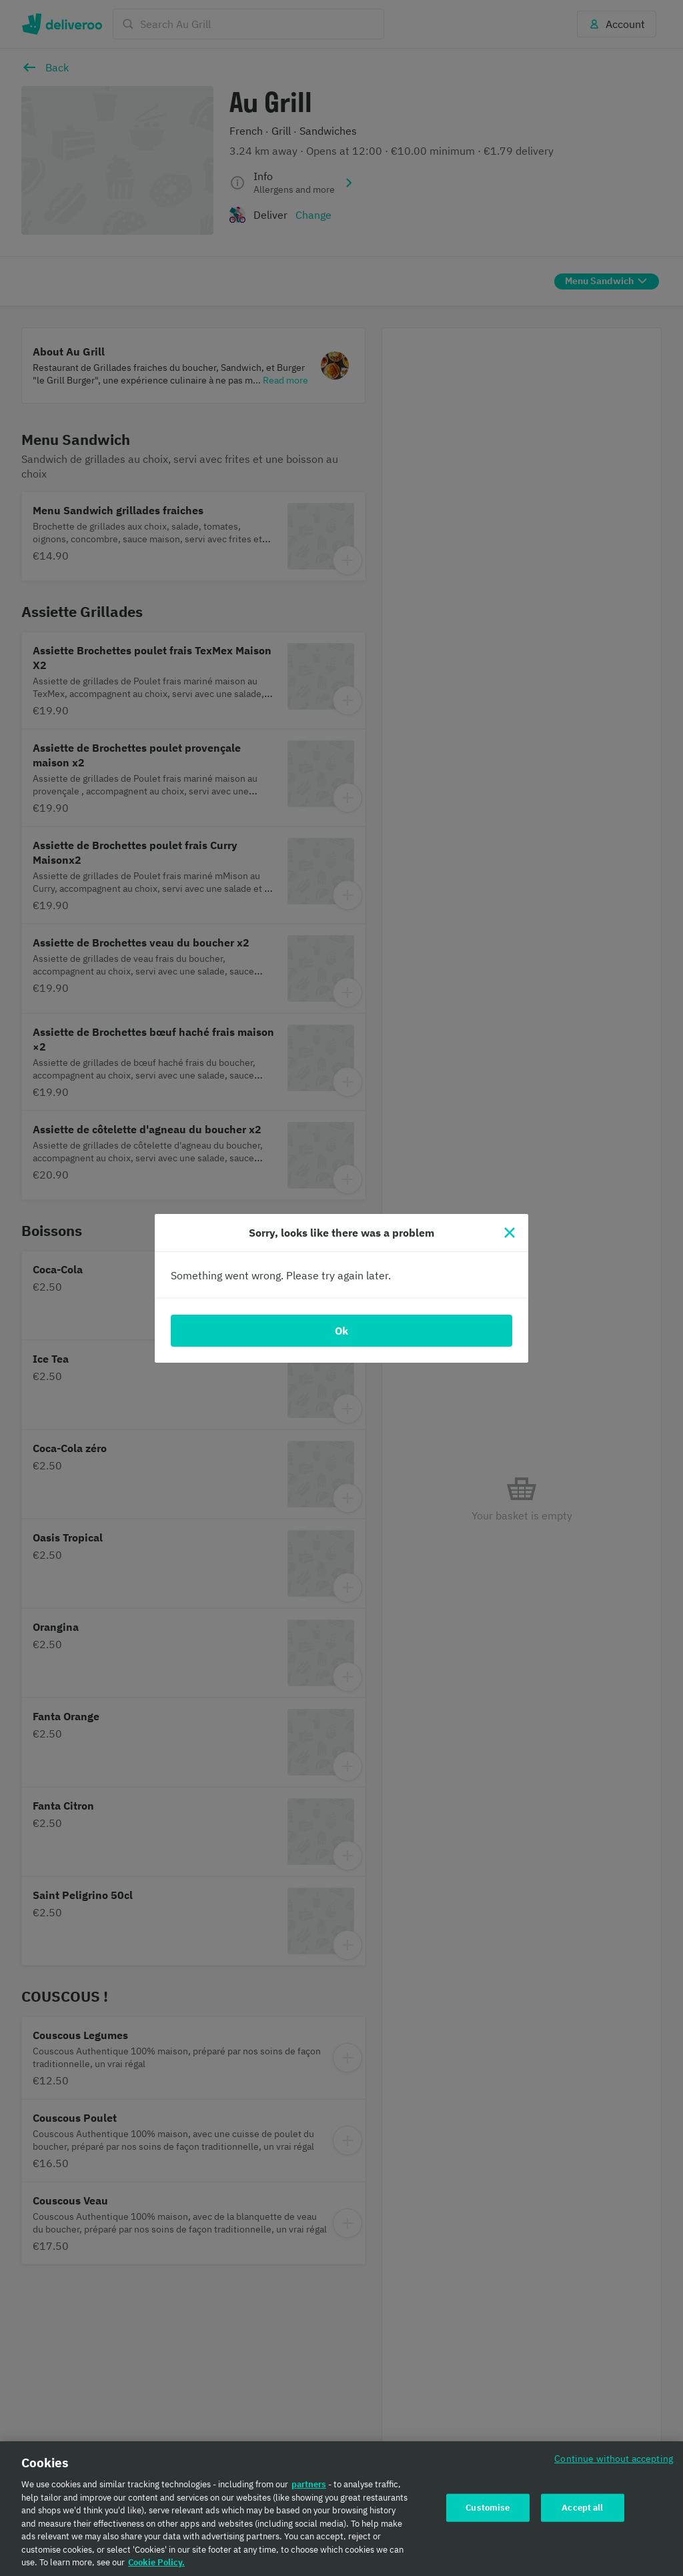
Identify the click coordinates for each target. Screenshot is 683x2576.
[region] (341, 2508)
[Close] (510, 1233)
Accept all (582, 2507)
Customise (488, 2507)
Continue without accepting (613, 2458)
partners (308, 2484)
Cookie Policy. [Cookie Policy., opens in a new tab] (156, 2562)
